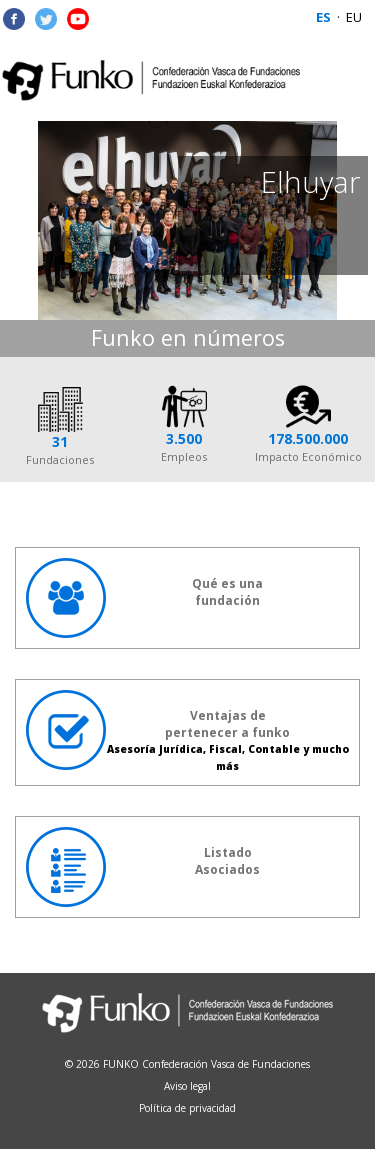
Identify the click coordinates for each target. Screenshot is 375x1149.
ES (323, 17)
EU (354, 17)
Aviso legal (187, 1086)
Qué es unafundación (144, 598)
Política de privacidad (187, 1108)
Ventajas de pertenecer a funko (187, 731)
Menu (347, 80)
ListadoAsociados (143, 867)
